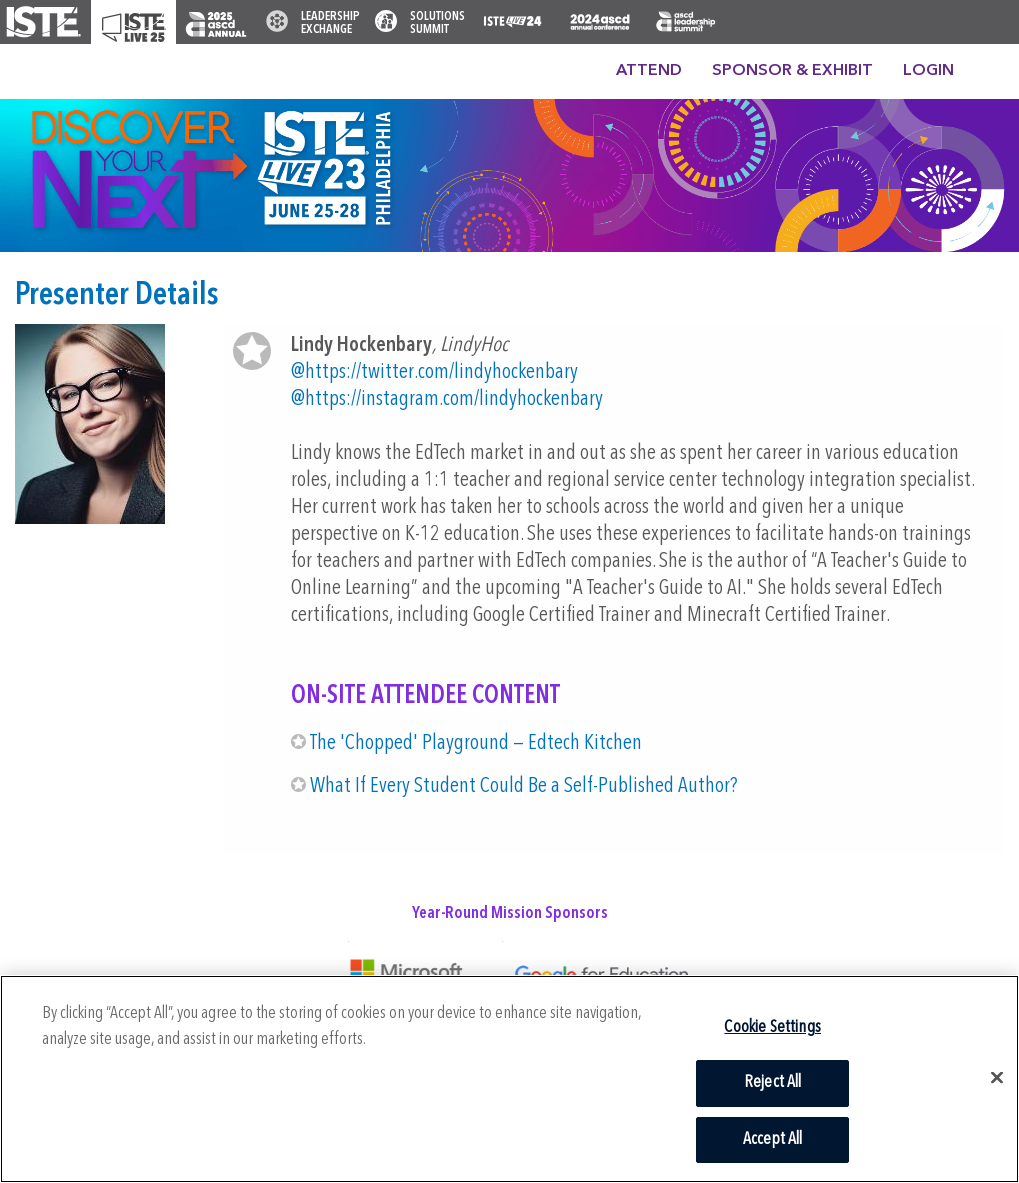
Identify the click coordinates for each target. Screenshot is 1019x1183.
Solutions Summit (437, 23)
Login (928, 71)
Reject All (773, 1082)
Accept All (773, 1139)
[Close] (997, 1078)
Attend (649, 71)
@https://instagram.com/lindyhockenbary (447, 399)
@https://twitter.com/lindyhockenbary (434, 372)
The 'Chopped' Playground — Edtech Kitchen (476, 743)
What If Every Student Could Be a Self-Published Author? (523, 786)
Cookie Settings (772, 1027)
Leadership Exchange (330, 23)
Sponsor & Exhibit (792, 71)
